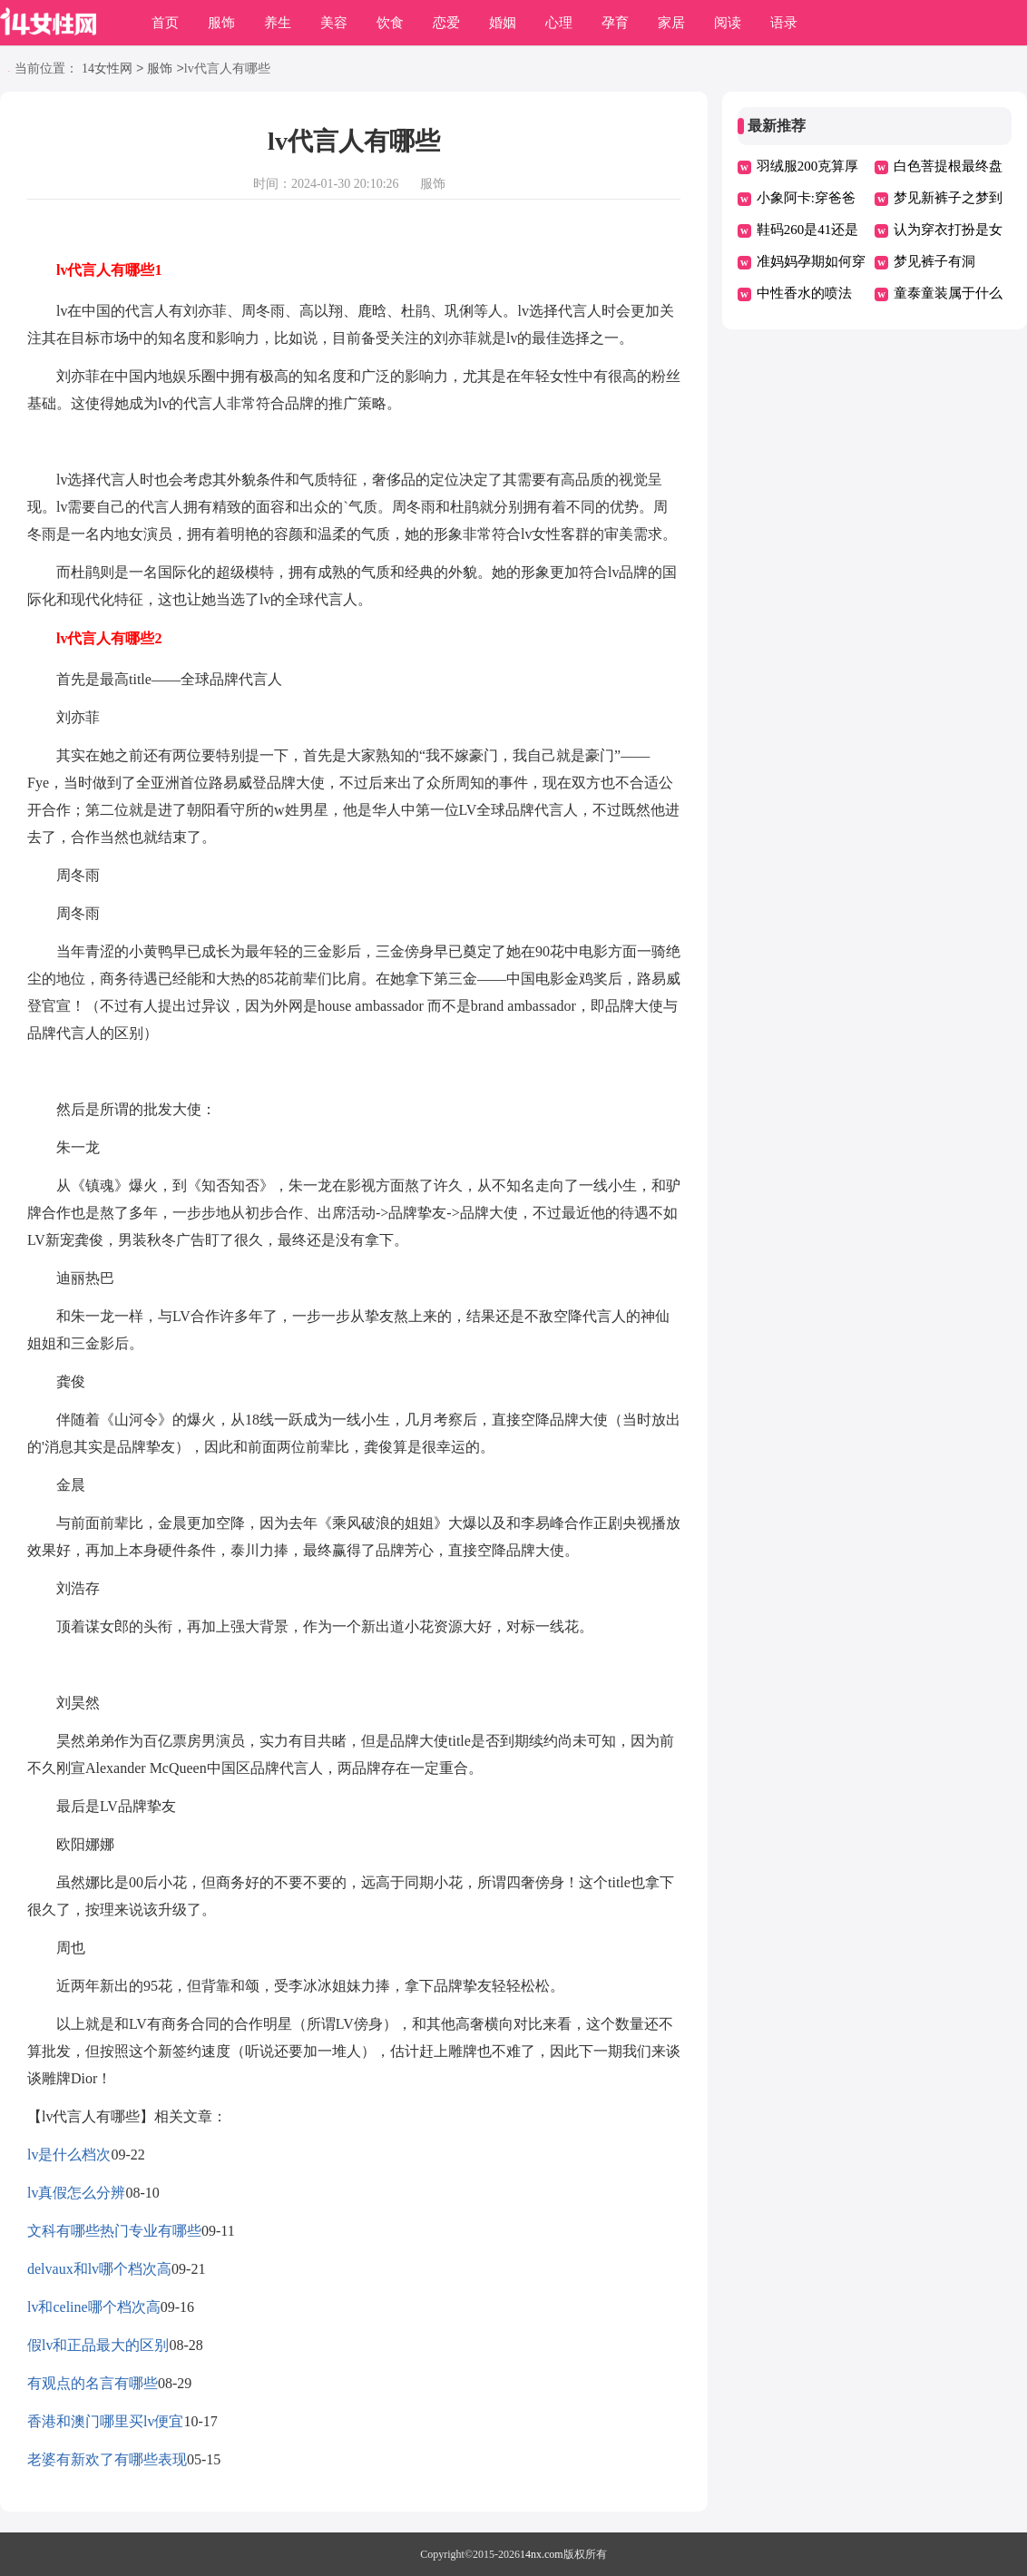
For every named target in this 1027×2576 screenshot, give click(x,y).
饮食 (390, 22)
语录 (783, 22)
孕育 (615, 22)
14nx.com (541, 2554)
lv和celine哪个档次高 (94, 2307)
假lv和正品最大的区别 (98, 2345)
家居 (671, 22)
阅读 (727, 22)
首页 (165, 22)
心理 (558, 22)
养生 (277, 22)
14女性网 (107, 69)
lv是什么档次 (69, 2154)
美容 (333, 22)
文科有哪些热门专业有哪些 (114, 2230)
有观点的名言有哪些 (92, 2383)
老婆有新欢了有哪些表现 (107, 2459)
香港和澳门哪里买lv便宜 (105, 2421)
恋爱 (446, 22)
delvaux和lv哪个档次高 (99, 2269)
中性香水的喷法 (804, 293)
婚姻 (502, 22)
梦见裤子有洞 (934, 261)
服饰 (221, 22)
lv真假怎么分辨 (76, 2192)
